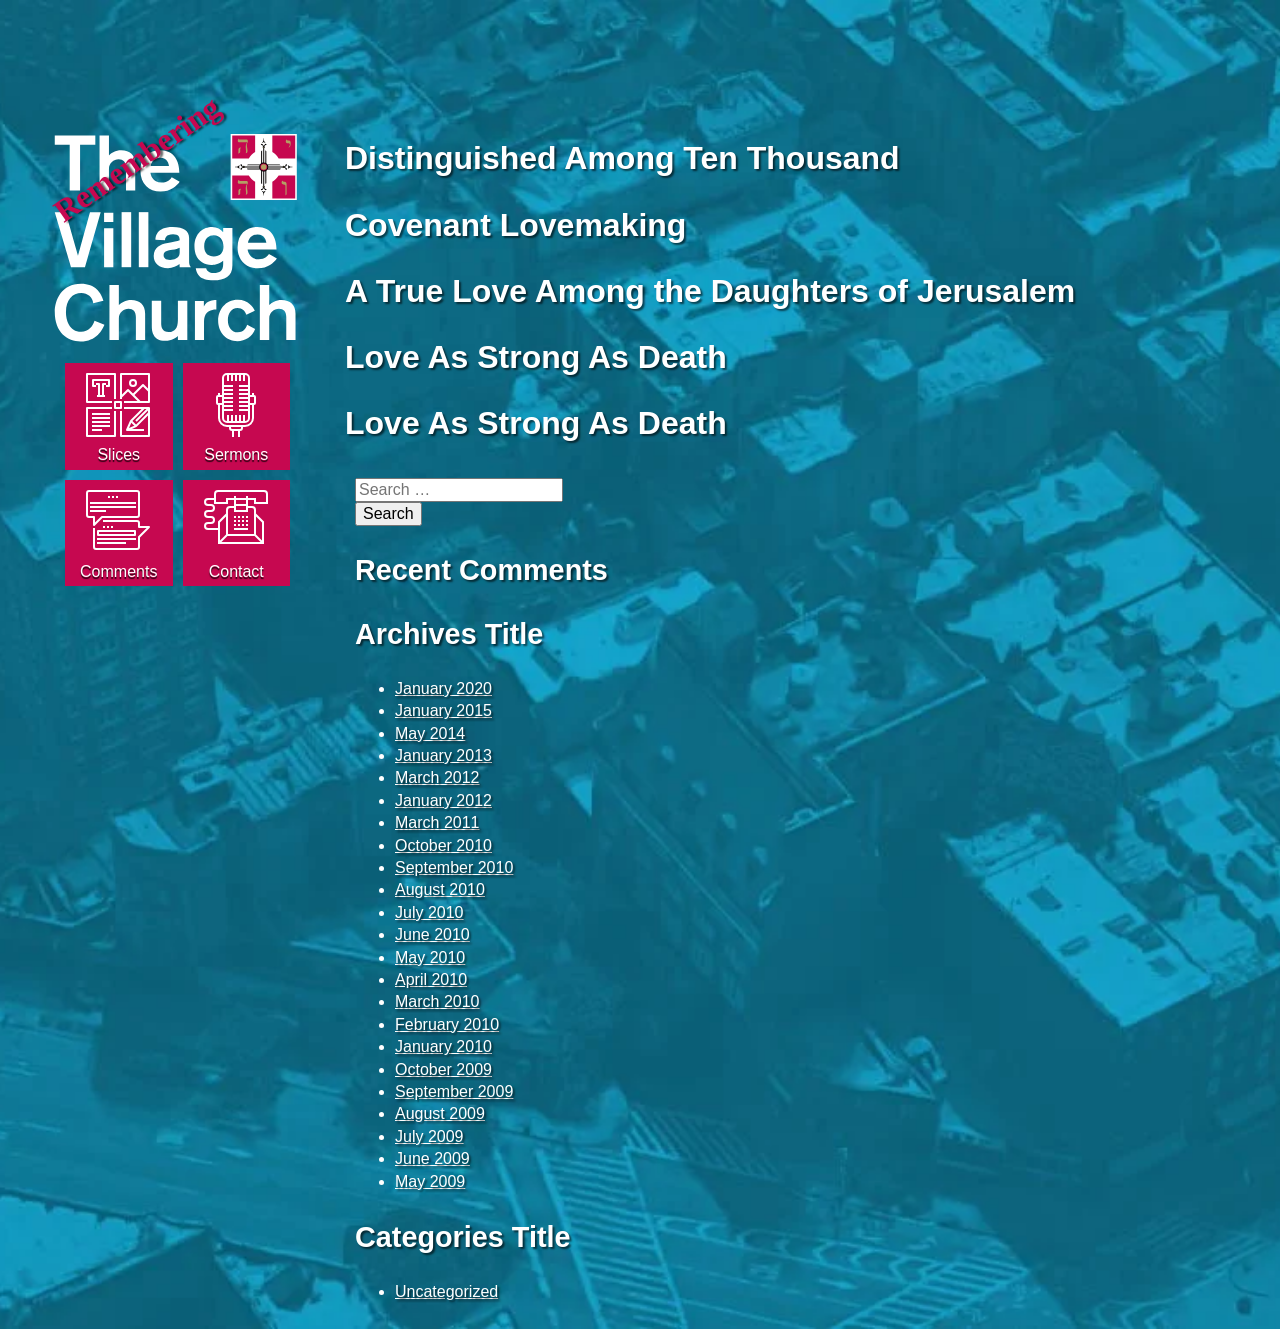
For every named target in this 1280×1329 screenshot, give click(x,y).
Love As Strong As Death (536, 357)
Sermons (236, 454)
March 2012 (437, 777)
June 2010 (432, 934)
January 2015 (443, 710)
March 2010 (437, 1001)
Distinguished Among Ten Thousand (622, 158)
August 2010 (440, 889)
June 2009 (432, 1158)
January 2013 (443, 755)
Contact (236, 571)
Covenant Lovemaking (515, 225)
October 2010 (443, 845)
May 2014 (430, 733)
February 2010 (447, 1024)
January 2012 (443, 800)
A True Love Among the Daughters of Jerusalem (710, 291)
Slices (118, 454)
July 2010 (429, 912)
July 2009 (429, 1136)
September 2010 (454, 867)
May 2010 (430, 957)
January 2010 (443, 1046)
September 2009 (454, 1091)
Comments (118, 571)
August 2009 (440, 1113)
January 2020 (443, 688)
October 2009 (443, 1069)
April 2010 (431, 979)
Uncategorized (446, 1291)
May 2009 (430, 1181)
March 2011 (437, 822)
